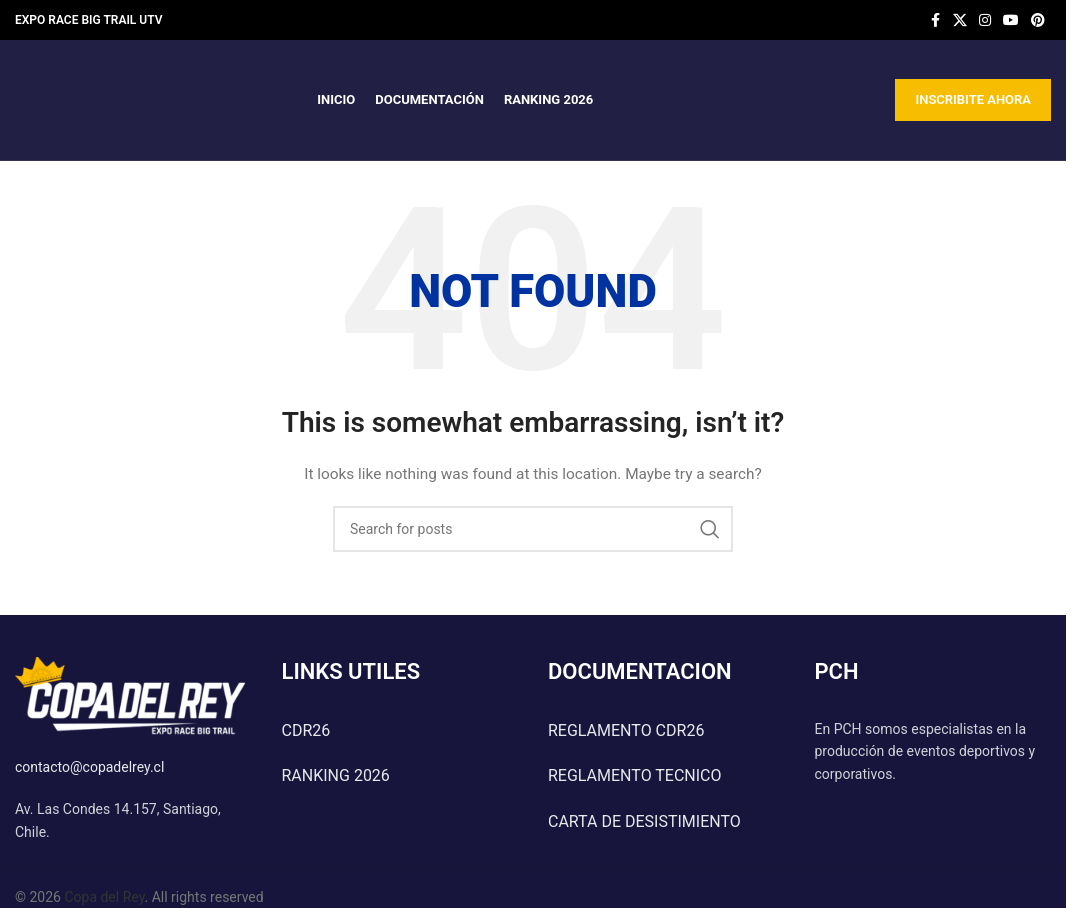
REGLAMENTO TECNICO (635, 775)
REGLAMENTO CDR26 (626, 730)
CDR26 (306, 730)
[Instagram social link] (985, 20)
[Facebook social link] (935, 20)
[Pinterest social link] (1038, 20)
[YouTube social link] (1011, 20)
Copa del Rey (104, 897)
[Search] (533, 529)
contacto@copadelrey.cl (89, 767)
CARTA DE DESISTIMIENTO (644, 821)
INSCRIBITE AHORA (973, 99)
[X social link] (960, 20)
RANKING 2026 (336, 775)
